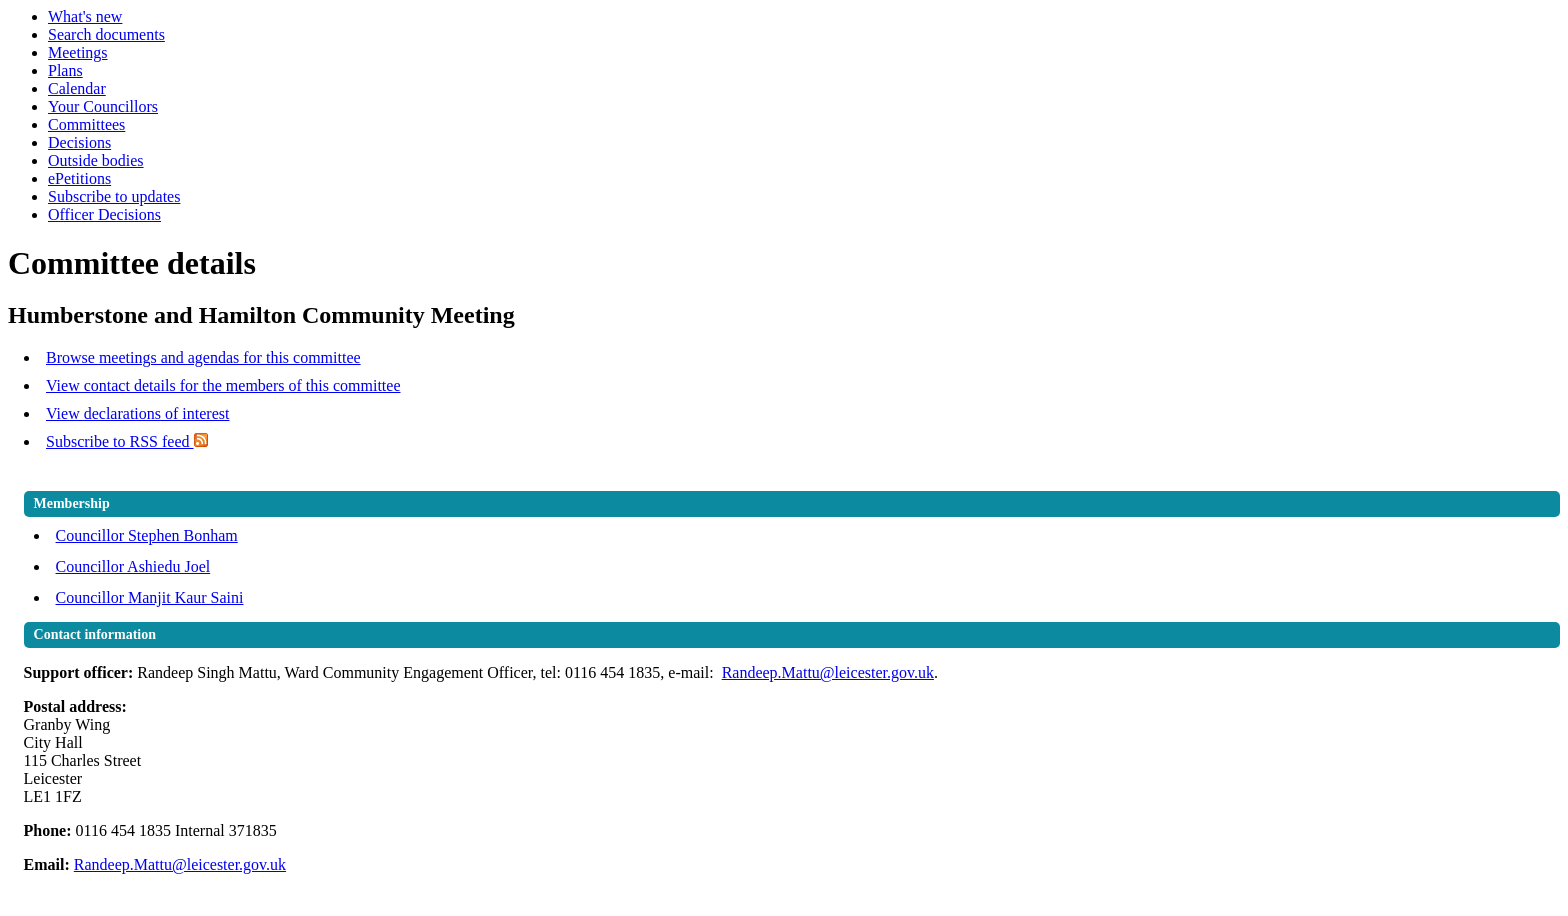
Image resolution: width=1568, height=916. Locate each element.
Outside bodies (96, 160)
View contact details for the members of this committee (223, 385)
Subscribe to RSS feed (127, 441)
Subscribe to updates (114, 196)
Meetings (78, 52)
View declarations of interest (137, 413)
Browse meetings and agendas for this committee (203, 357)
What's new (85, 16)
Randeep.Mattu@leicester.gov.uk (828, 672)
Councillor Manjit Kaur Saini (150, 597)
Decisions (79, 142)
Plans (65, 70)
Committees (86, 124)
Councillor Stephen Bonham (147, 535)
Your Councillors (103, 106)
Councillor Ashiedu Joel (133, 566)
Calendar (77, 88)
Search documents (106, 34)
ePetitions (79, 178)
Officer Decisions (104, 214)
